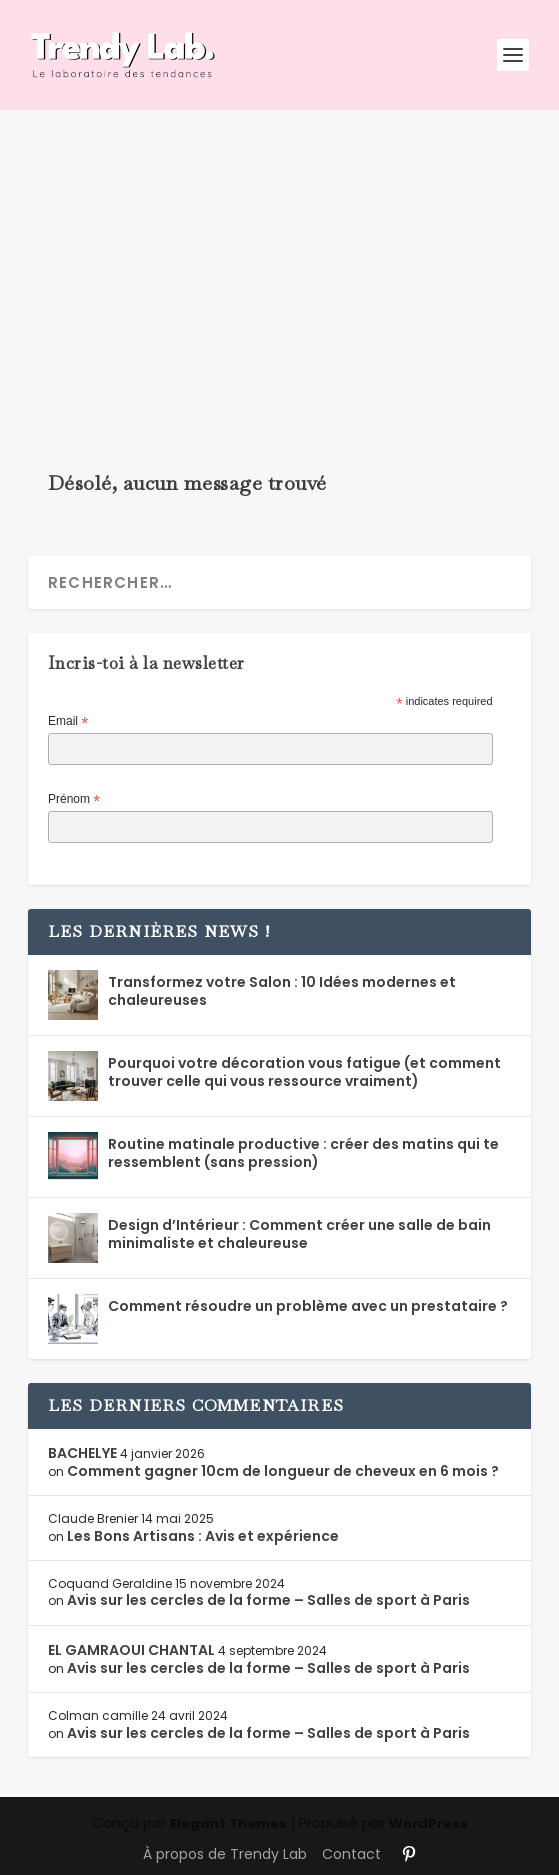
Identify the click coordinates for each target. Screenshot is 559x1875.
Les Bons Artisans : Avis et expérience (203, 1536)
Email (68, 722)
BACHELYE (82, 1453)
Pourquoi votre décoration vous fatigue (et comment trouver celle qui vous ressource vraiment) (304, 1072)
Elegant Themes (228, 1823)
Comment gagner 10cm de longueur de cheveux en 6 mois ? (283, 1471)
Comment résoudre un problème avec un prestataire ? (308, 1306)
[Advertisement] (279, 260)
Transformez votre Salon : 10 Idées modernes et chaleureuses (282, 991)
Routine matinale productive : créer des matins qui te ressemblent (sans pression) (303, 1153)
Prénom (74, 800)
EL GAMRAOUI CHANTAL (131, 1650)
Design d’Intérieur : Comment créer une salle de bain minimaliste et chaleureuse (299, 1234)
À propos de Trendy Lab (225, 1854)
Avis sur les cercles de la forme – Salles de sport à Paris (268, 1600)
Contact (351, 1854)
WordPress (428, 1823)
